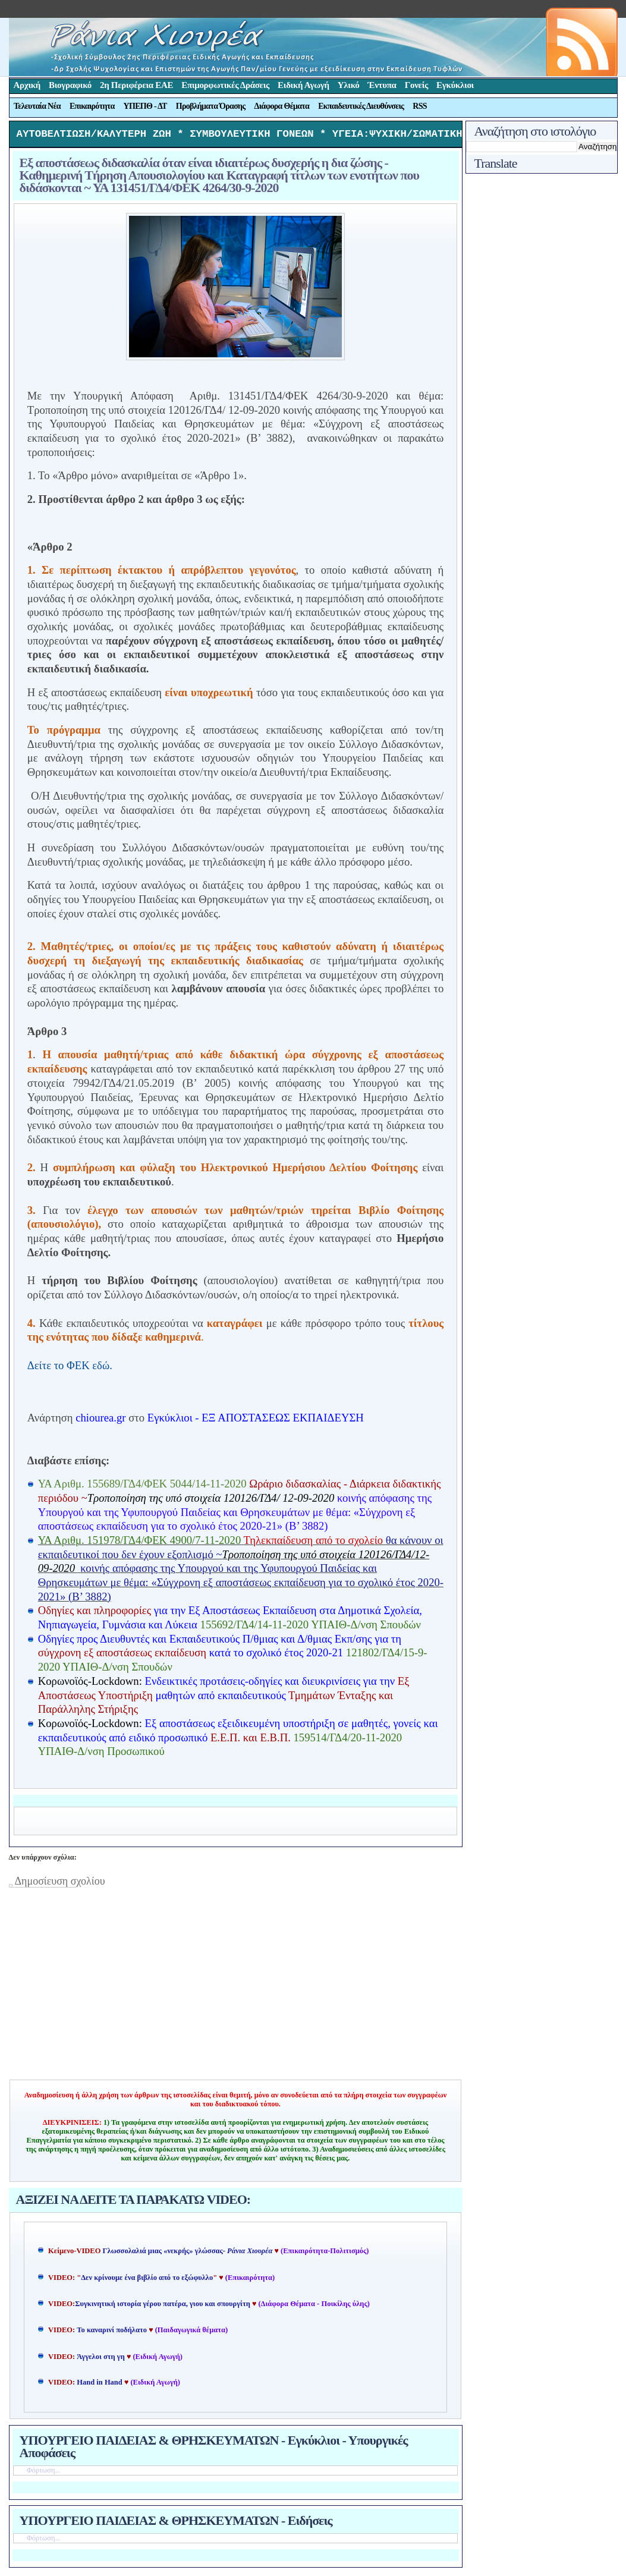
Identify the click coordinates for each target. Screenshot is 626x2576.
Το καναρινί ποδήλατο (112, 2333)
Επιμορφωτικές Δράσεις (225, 85)
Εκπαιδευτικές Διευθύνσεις (361, 106)
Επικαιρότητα (92, 106)
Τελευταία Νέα (37, 106)
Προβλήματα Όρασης (211, 106)
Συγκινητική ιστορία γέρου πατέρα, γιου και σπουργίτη (163, 2307)
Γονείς (416, 85)
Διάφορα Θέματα (282, 106)
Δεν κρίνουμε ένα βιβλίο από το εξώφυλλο (147, 2280)
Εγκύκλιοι (455, 85)
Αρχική (27, 85)
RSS (420, 106)
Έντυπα (382, 85)
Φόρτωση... (44, 2473)
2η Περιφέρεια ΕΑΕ (136, 85)
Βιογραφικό (70, 85)
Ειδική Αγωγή (303, 85)
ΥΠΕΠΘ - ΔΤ (145, 106)
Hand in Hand (99, 2385)
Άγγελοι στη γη (102, 2359)
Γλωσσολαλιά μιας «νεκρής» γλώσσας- (188, 2254)
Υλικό (349, 85)
